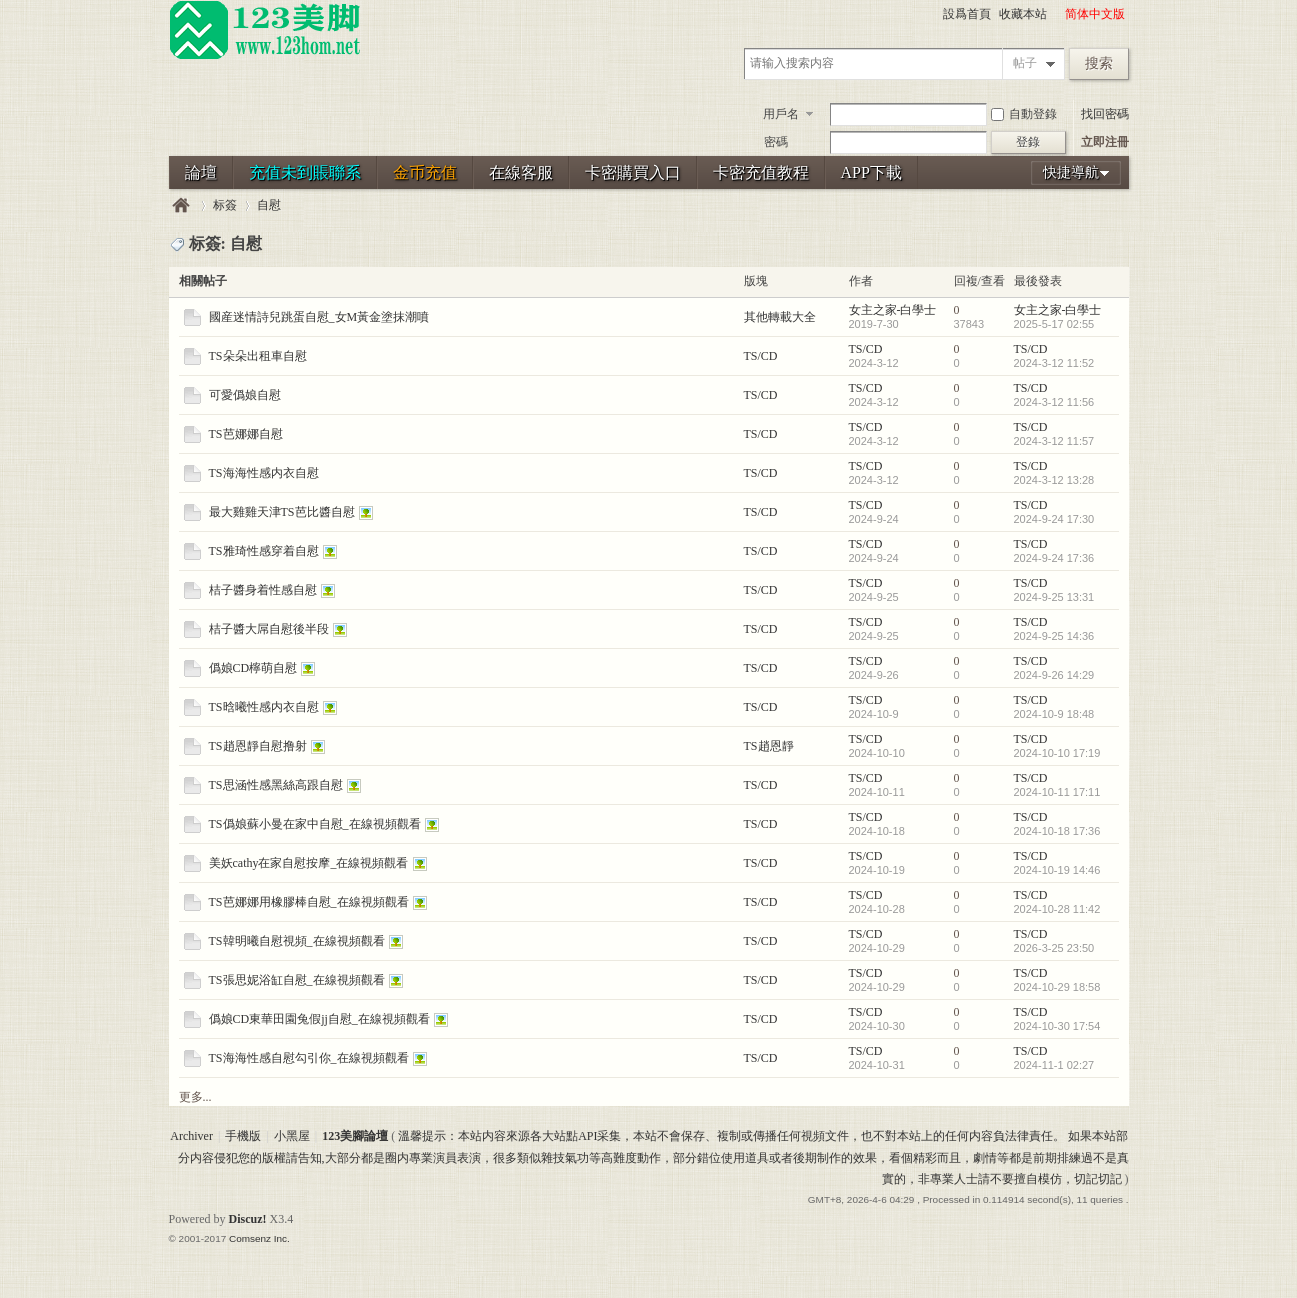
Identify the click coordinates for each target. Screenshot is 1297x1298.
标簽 (225, 205)
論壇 (201, 172)
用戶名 (781, 114)
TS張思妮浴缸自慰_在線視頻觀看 (297, 980)
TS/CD (761, 356)
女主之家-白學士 (893, 310)
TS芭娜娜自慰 (246, 434)
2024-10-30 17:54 (1057, 1026)
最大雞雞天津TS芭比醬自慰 (282, 512)
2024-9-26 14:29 (1054, 675)
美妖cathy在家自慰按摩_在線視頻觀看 (309, 863)
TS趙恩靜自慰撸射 (258, 746)
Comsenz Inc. (259, 1238)
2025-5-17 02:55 (1054, 324)
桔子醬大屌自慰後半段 (269, 629)
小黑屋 (292, 1136)
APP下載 (871, 172)
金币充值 (425, 172)
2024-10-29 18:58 (1057, 987)
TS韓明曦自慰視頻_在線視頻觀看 (297, 941)
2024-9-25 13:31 (1054, 597)
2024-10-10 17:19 (1057, 753)
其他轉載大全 (780, 317)
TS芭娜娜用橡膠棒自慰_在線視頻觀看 (309, 902)
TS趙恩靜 (769, 746)
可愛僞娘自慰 (245, 395)
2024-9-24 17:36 (1054, 558)
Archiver (191, 1136)
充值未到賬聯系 (305, 172)
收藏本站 (1023, 14)
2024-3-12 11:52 (1054, 363)
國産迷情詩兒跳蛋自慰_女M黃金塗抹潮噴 (319, 317)
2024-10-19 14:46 (1057, 870)
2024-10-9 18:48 (1054, 714)
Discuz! (248, 1219)
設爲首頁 (967, 14)
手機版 (243, 1136)
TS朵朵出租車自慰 (258, 356)
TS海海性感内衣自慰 (264, 473)
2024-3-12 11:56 (1054, 402)
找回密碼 (1105, 114)
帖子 (1025, 63)
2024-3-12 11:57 (1054, 441)
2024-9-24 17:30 (1054, 519)
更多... (195, 1097)
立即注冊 (1105, 142)
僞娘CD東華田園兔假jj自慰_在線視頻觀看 (319, 1019)
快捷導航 (1071, 172)
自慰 (269, 205)
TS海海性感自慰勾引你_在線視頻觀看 (309, 1058)
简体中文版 (1095, 14)
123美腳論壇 (181, 205)
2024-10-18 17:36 (1057, 831)
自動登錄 (1024, 114)
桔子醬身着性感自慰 (263, 590)
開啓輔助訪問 (1056, 14)
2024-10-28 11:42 (1057, 909)
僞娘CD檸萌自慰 (253, 668)
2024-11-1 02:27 (1054, 1065)
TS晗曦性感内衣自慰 (264, 707)
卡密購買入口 (633, 172)
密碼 (776, 142)
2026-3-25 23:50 (1054, 948)
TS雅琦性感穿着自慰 (264, 551)
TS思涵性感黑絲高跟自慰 (276, 785)
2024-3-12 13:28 (1054, 480)
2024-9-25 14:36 (1054, 636)
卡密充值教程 (761, 172)
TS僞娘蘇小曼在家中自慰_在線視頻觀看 (315, 824)
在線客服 (521, 172)
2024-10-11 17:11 (1057, 792)
